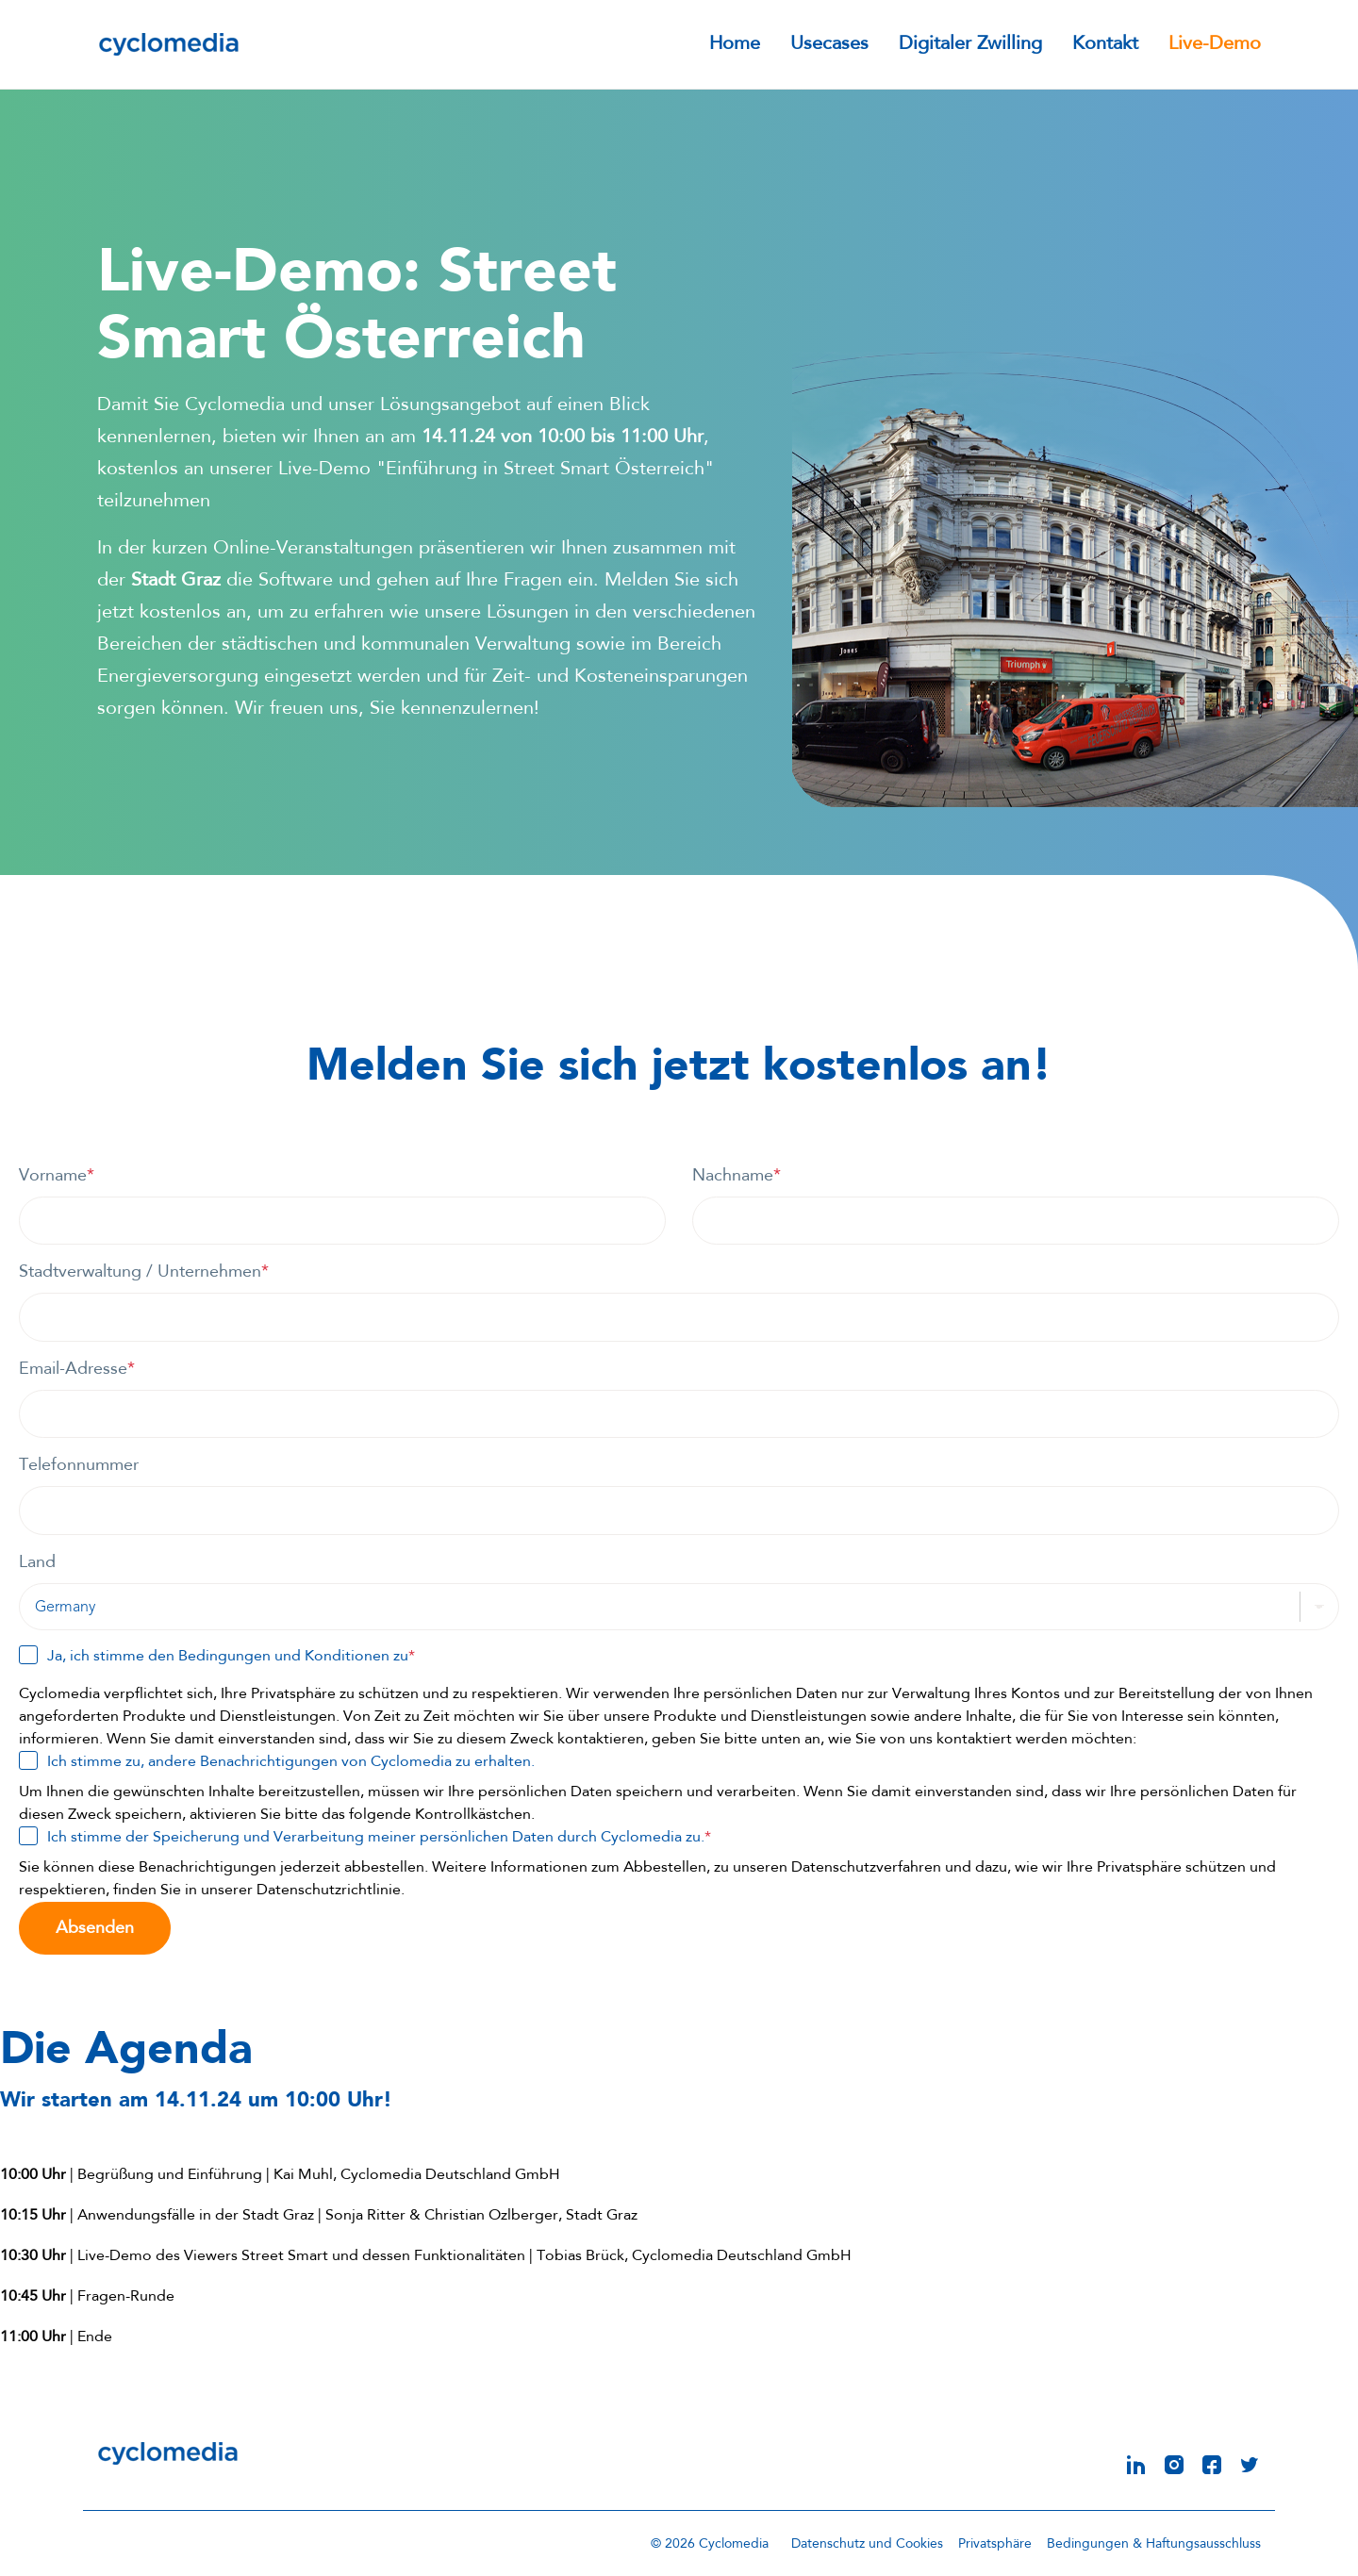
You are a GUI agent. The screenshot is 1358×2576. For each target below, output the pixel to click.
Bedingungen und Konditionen (283, 1656)
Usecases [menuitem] (829, 45)
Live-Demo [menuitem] (1214, 45)
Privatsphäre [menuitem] (995, 2543)
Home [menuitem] (734, 45)
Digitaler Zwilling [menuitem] (970, 45)
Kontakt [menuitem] (1105, 45)
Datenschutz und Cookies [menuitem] (867, 2543)
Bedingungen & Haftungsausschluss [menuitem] (1154, 2543)
